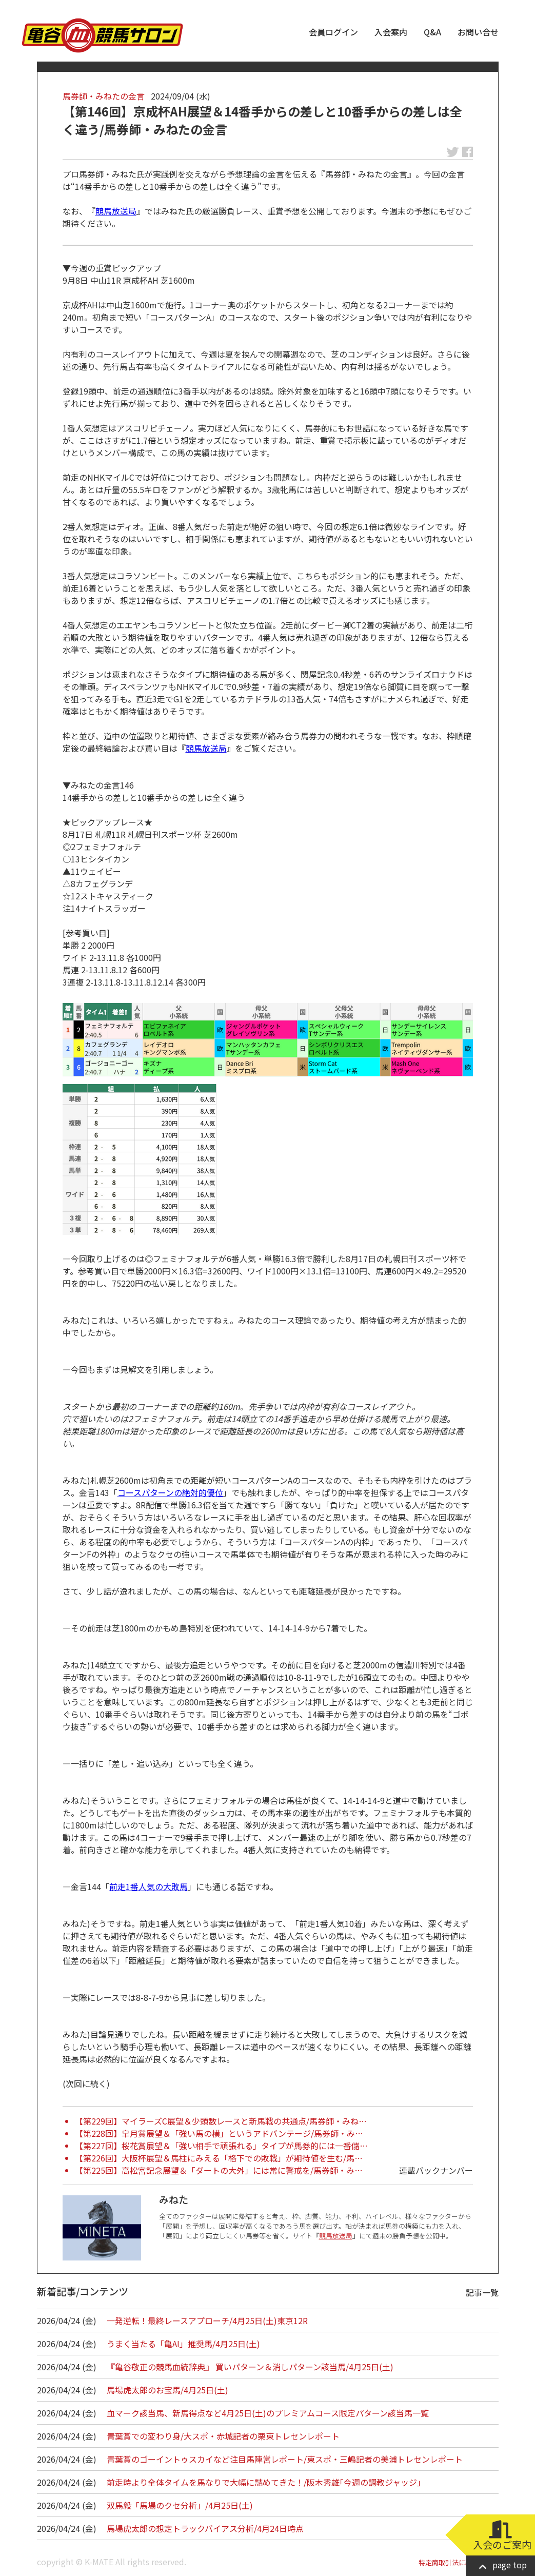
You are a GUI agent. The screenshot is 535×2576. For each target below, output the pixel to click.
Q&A (432, 32)
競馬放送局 (115, 211)
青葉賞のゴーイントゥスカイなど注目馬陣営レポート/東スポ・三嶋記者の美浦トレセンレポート (285, 2459)
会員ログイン (333, 32)
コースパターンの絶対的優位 (170, 1492)
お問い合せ (478, 32)
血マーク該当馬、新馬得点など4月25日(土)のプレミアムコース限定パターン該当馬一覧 (268, 2413)
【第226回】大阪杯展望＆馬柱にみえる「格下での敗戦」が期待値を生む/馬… (219, 2158)
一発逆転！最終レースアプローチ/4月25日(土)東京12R (207, 2320)
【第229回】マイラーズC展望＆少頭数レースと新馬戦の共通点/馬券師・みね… (221, 2121)
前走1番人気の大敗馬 (148, 1886)
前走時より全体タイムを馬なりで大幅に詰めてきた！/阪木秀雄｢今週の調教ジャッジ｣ (264, 2482)
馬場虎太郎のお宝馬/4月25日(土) (167, 2390)
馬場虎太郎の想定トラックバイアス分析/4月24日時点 (205, 2528)
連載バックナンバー (436, 2170)
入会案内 (390, 32)
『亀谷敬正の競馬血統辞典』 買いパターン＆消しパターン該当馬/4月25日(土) (250, 2367)
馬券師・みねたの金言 (104, 96)
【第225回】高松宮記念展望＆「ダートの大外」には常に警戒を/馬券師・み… (219, 2170)
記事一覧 (482, 2292)
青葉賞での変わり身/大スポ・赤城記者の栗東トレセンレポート (223, 2436)
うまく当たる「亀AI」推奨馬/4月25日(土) (183, 2343)
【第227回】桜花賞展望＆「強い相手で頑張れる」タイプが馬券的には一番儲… (221, 2145)
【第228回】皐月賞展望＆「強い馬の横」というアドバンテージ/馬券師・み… (219, 2133)
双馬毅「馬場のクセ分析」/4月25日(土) (180, 2505)
